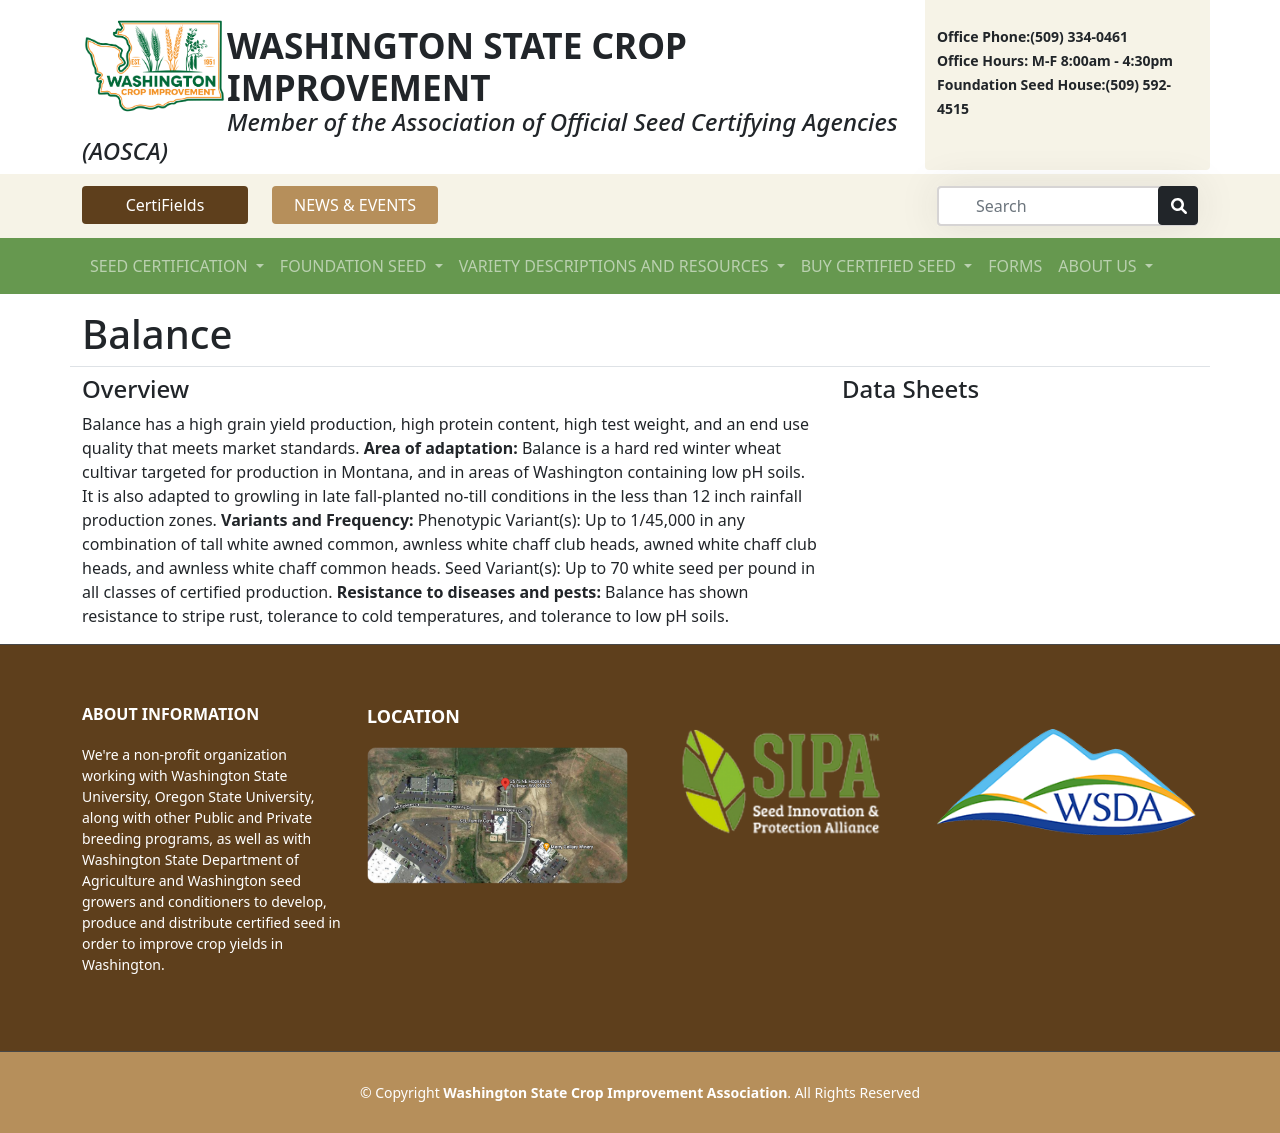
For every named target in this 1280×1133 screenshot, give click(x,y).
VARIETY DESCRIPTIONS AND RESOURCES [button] (616, 266)
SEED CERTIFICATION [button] (171, 266)
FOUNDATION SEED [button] (355, 266)
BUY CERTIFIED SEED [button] (880, 266)
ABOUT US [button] (1099, 266)
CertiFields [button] (165, 205)
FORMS (1015, 266)
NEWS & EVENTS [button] (355, 205)
